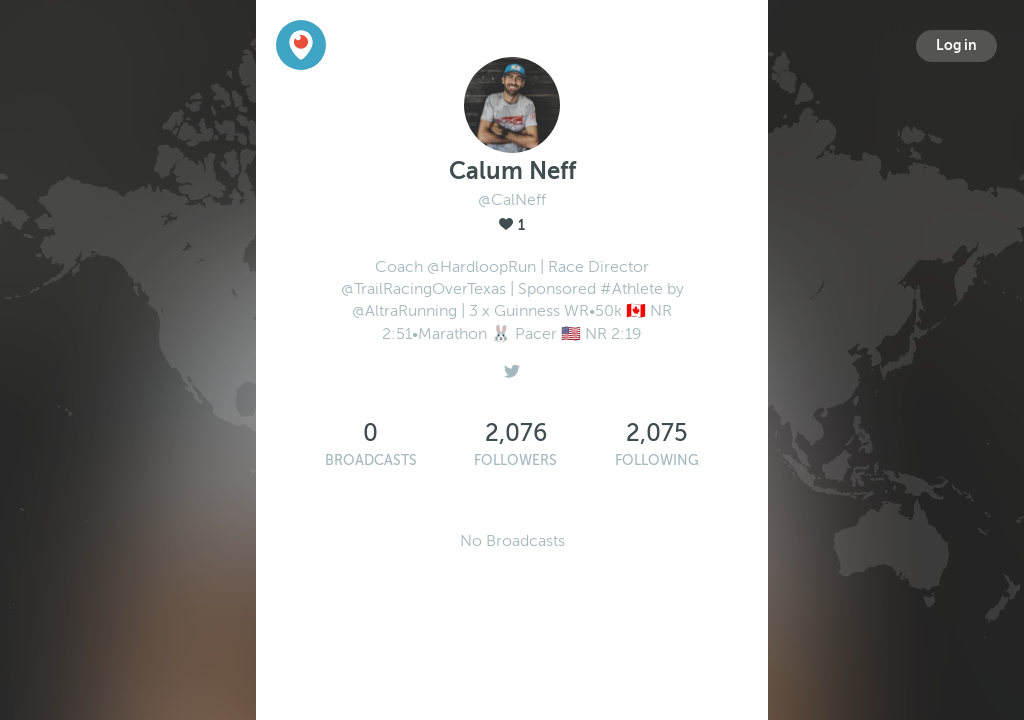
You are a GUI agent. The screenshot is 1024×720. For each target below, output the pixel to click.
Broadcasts (371, 460)
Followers (515, 460)
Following (657, 460)
